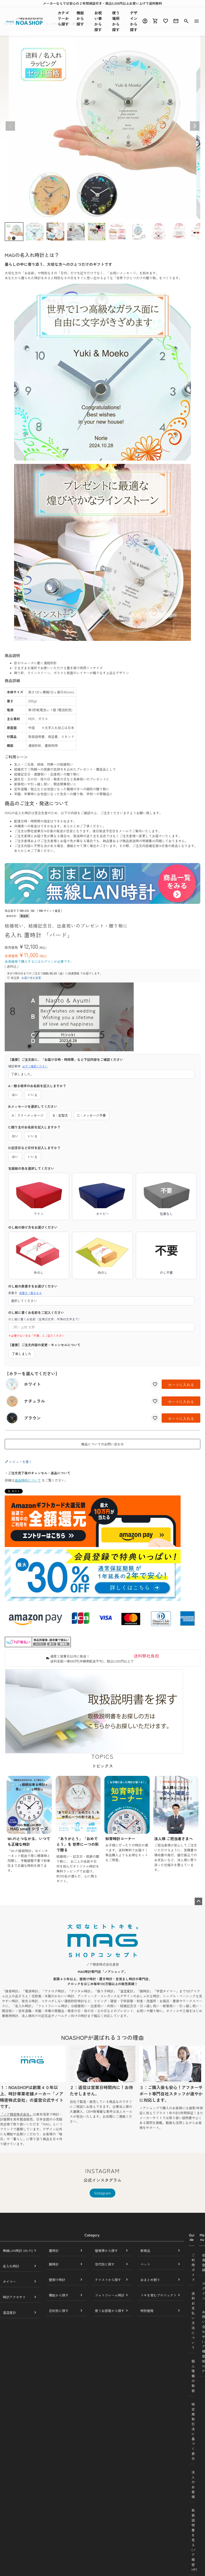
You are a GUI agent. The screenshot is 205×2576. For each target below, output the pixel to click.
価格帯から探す (106, 2250)
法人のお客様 (193, 2484)
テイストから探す (108, 2279)
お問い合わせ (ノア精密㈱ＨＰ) (203, 2341)
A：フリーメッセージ (27, 1115)
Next (194, 126)
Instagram (102, 2193)
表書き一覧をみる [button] (30, 1293)
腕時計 (54, 2264)
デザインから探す (133, 21)
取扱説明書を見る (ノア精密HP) (193, 2540)
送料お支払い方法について (193, 2320)
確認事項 (28, 1066)
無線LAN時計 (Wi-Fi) (18, 2250)
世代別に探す (105, 2264)
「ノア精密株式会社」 (16, 2114)
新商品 (145, 2250)
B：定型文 (60, 1115)
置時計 (54, 2250)
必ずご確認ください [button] (35, 1066)
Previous (10, 126)
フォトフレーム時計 (110, 2295)
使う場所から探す (116, 21)
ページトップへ (198, 1901)
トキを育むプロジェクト (158, 2295)
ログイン (203, 2291)
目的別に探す (58, 2310)
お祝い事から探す (98, 21)
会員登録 (203, 2262)
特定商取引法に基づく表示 (193, 2431)
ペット (145, 2264)
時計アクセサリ (14, 2297)
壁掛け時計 (57, 2279)
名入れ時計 (11, 2266)
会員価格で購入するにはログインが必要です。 (39, 961)
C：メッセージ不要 (91, 1115)
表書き (25, 1293)
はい (15, 1094)
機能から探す (58, 2295)
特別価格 (147, 2310)
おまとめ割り (150, 2279)
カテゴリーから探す (63, 18)
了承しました (21, 1353)
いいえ (33, 1094)
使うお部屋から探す (110, 2310)
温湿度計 (9, 2312)
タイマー (9, 2281)
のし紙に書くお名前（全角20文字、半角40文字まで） (44, 1319)
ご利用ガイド (193, 2267)
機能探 (80, 18)
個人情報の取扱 (193, 2376)
